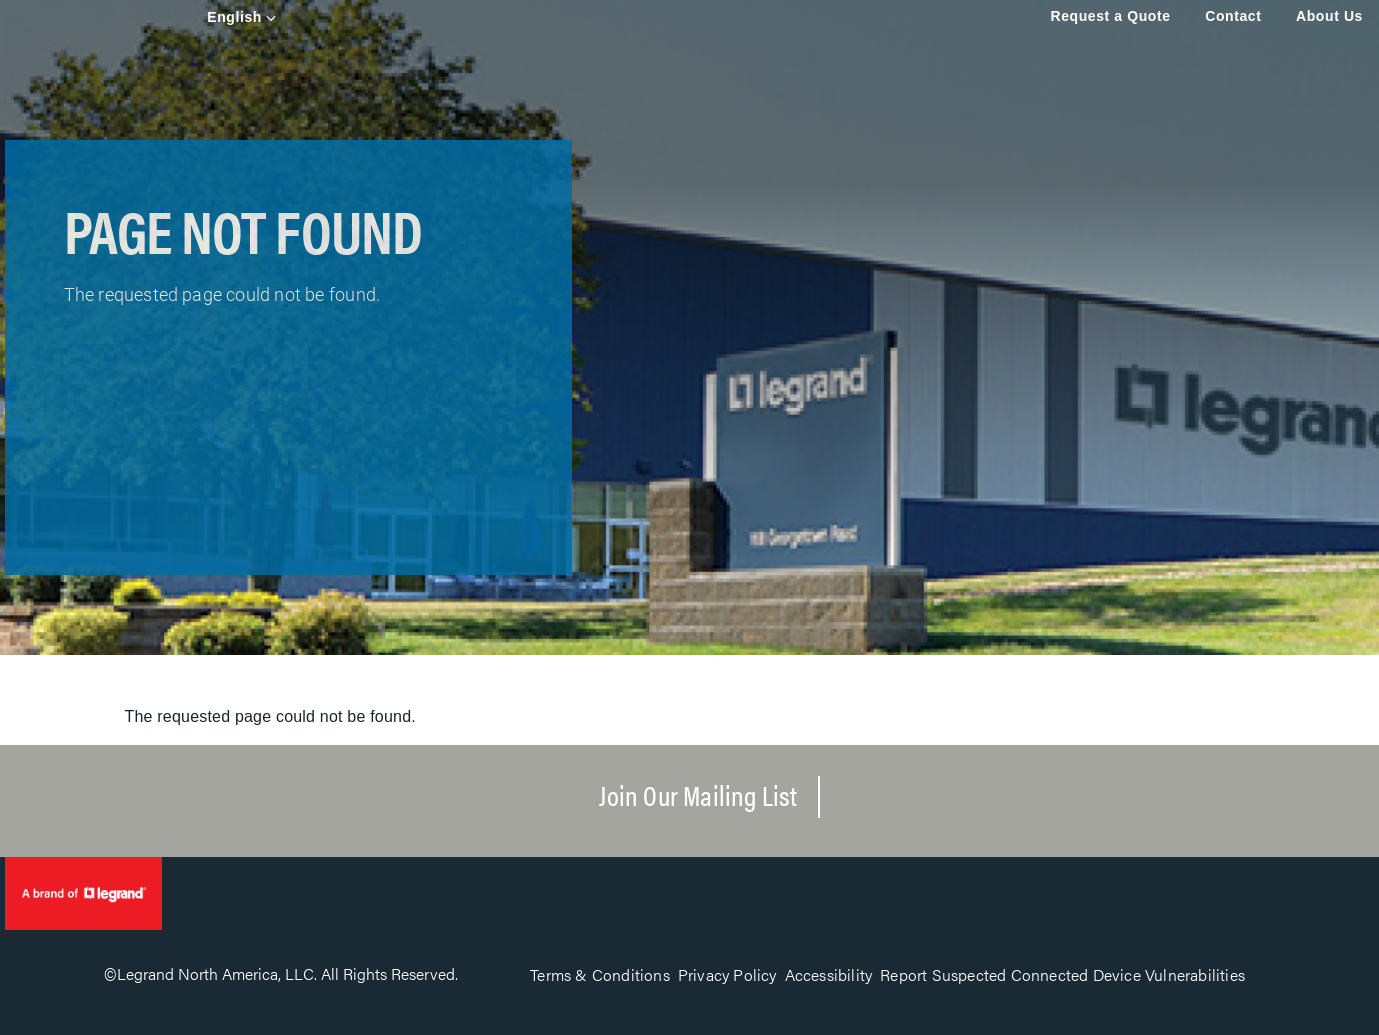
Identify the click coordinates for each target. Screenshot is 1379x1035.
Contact (1233, 16)
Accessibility (829, 974)
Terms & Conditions (600, 974)
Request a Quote (1110, 16)
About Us (1329, 16)
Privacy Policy (727, 974)
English (234, 17)
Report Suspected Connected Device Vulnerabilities (1062, 974)
